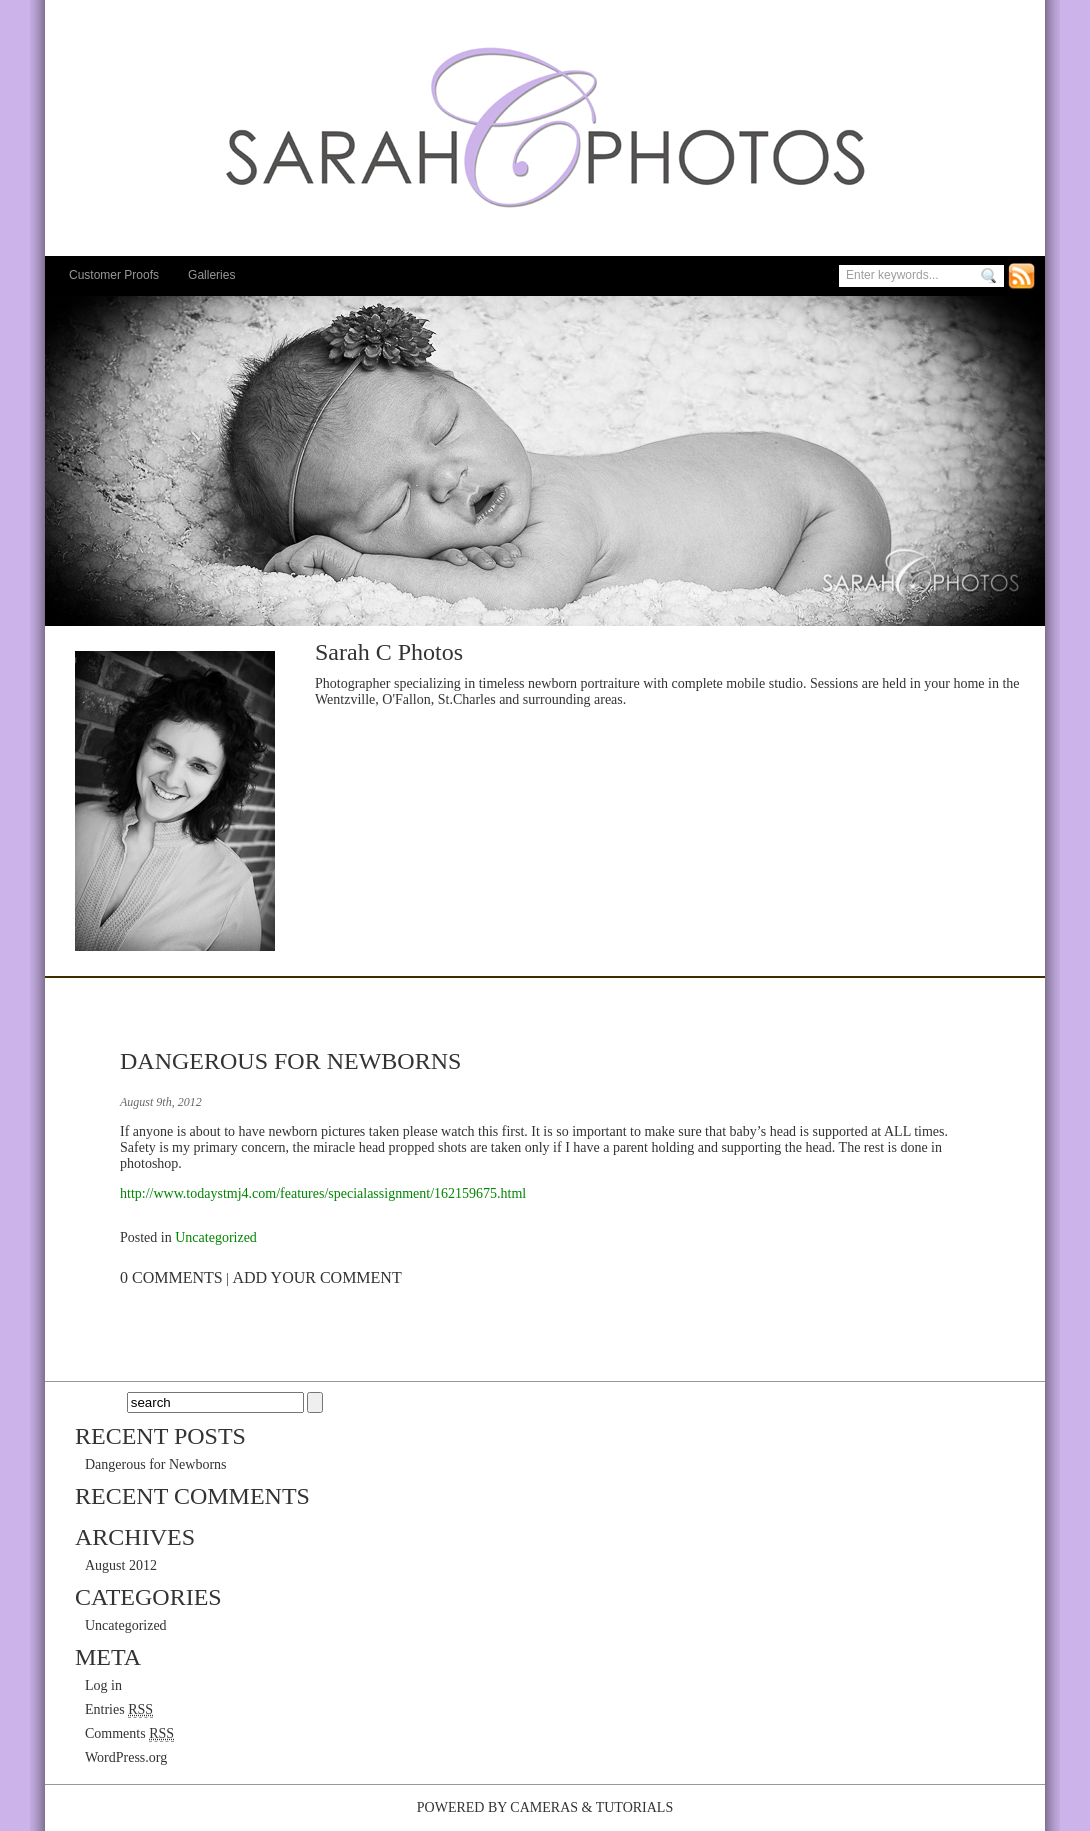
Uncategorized (216, 1237)
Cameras (544, 1807)
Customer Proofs (114, 275)
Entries (119, 1710)
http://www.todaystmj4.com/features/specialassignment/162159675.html (323, 1193)
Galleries (211, 275)
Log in (103, 1685)
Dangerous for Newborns (290, 1061)
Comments (129, 1734)
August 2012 (121, 1565)
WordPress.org (126, 1757)
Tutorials (635, 1807)
